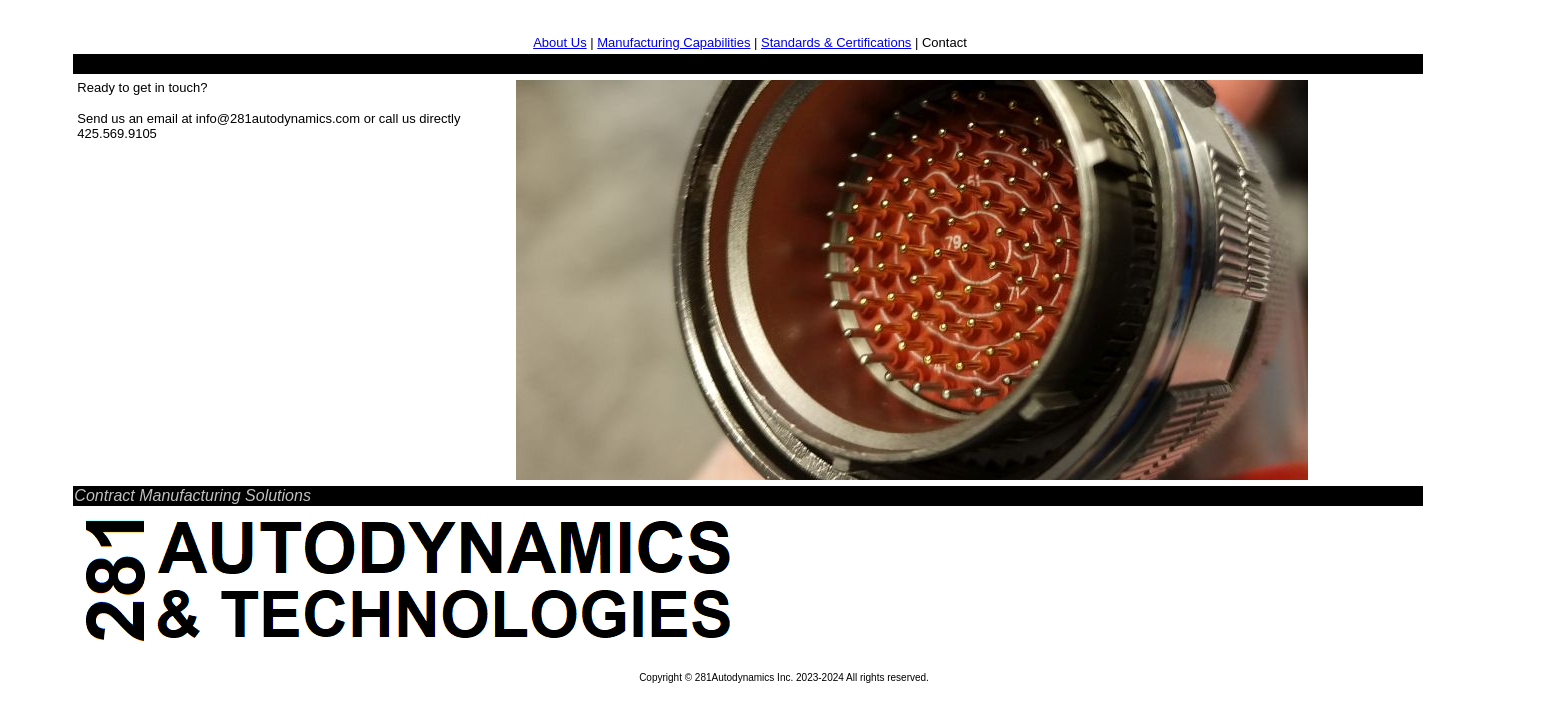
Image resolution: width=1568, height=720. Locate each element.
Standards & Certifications (836, 42)
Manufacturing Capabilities (673, 42)
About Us (559, 42)
